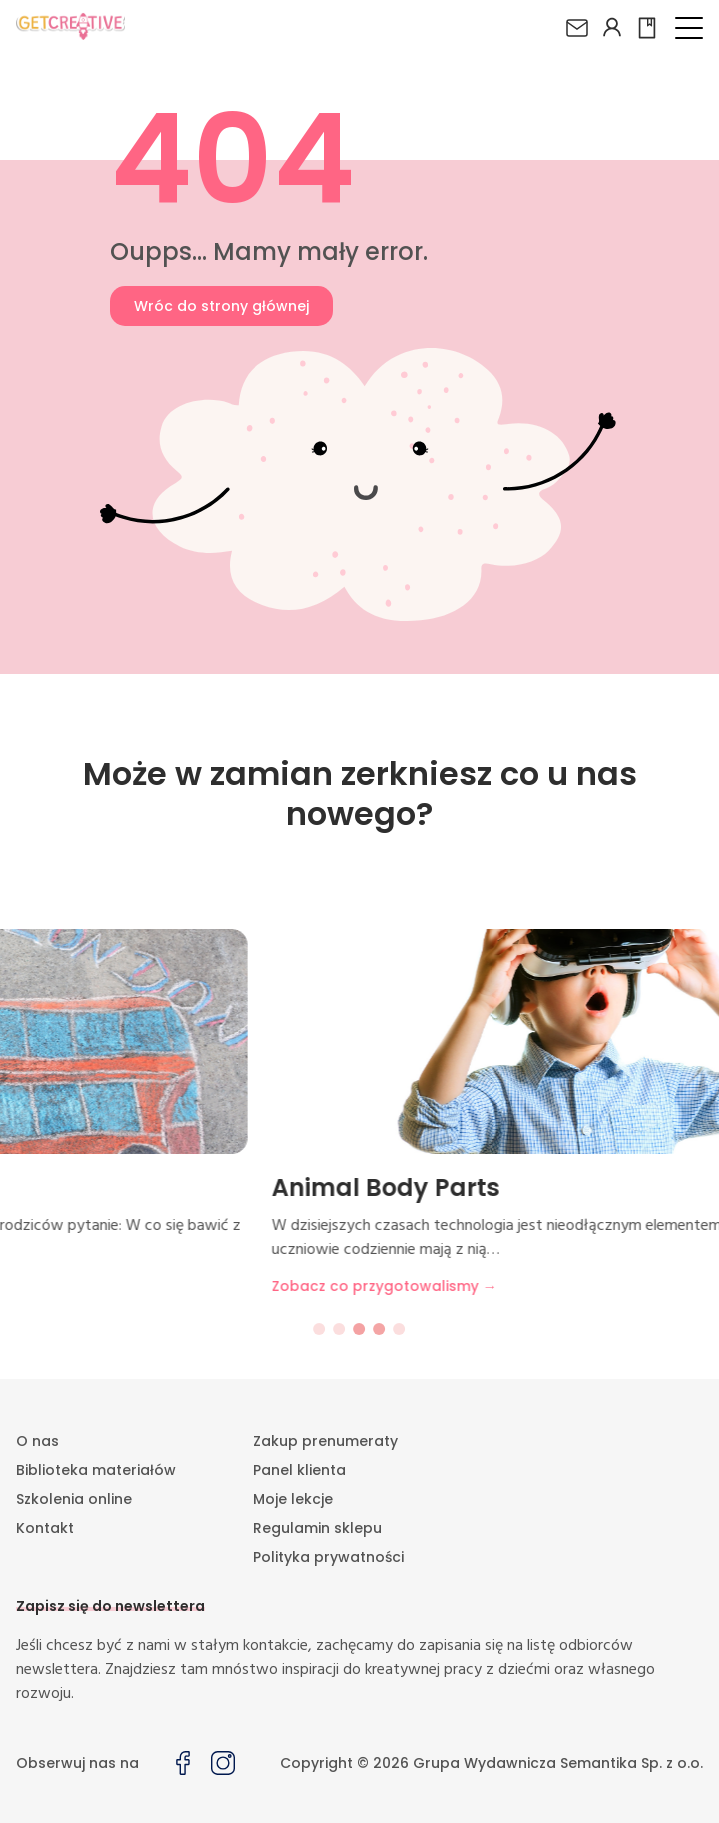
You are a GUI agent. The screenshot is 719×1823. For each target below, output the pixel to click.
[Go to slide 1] (320, 1329)
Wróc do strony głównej (221, 306)
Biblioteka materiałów (96, 1470)
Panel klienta (299, 1470)
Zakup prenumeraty (325, 1441)
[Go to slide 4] (380, 1329)
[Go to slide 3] (360, 1329)
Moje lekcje (293, 1499)
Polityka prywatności (328, 1557)
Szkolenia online (74, 1499)
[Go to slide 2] (340, 1329)
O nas (37, 1441)
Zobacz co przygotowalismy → (151, 1286)
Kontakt (45, 1528)
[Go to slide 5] (400, 1329)
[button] (689, 28)
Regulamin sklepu (317, 1528)
